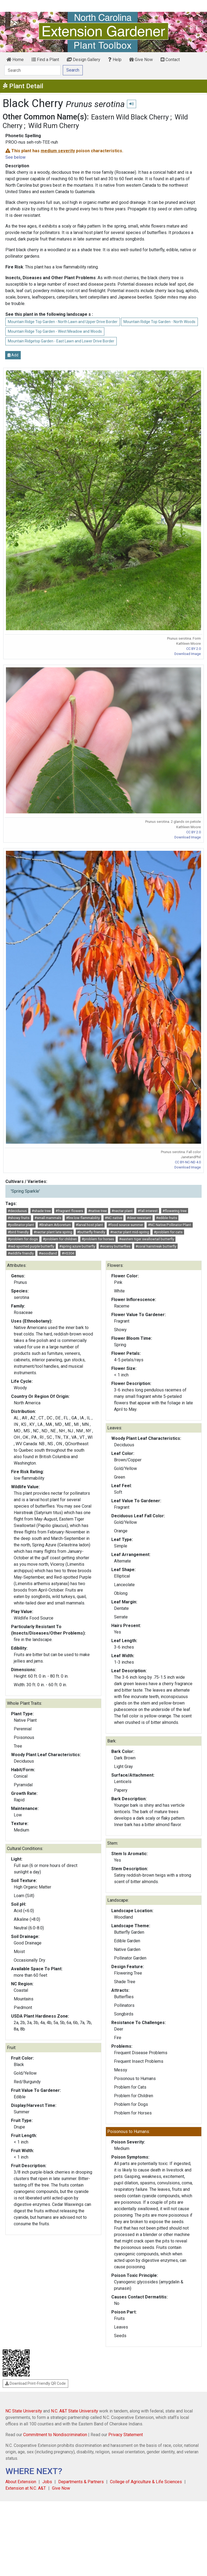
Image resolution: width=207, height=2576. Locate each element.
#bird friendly (18, 1232)
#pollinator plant (21, 1225)
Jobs (47, 2481)
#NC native (113, 1218)
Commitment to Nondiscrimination (55, 2434)
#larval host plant (89, 1225)
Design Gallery (83, 59)
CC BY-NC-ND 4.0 (188, 1162)
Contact (170, 59)
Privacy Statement (125, 2434)
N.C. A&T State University (74, 2411)
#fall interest (148, 1211)
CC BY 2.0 (193, 649)
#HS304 (68, 1253)
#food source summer (125, 1225)
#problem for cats (168, 1232)
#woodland (48, 1253)
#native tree (97, 1211)
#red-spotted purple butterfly (31, 1246)
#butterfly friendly (91, 1232)
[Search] (32, 70)
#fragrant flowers (69, 1211)
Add (13, 355)
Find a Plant (45, 59)
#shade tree (41, 1211)
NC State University (23, 2411)
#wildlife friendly (21, 1253)
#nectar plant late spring (53, 1232)
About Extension (20, 2481)
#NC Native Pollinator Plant (169, 1225)
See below (15, 157)
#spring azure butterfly (77, 1246)
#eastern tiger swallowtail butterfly (146, 1239)
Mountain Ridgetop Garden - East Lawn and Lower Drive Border (61, 341)
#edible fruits (166, 1218)
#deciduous (17, 1211)
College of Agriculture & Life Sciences (146, 2481)
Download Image (187, 654)
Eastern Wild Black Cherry (130, 117)
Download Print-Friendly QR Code (35, 2383)
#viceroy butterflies (115, 1246)
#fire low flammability (83, 1218)
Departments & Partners (81, 2481)
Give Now (141, 59)
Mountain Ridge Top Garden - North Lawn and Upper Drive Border (63, 322)
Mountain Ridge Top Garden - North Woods (159, 322)
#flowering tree (175, 1211)
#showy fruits (18, 1218)
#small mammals (47, 1218)
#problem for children (60, 1239)
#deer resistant (139, 1218)
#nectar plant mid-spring (129, 1232)
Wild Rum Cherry (53, 126)
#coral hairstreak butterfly (156, 1246)
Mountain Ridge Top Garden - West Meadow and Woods (55, 331)
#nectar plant (122, 1211)
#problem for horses (98, 1239)
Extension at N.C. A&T (25, 2488)
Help (115, 59)
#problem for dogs (23, 1239)
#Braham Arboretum (55, 1225)
